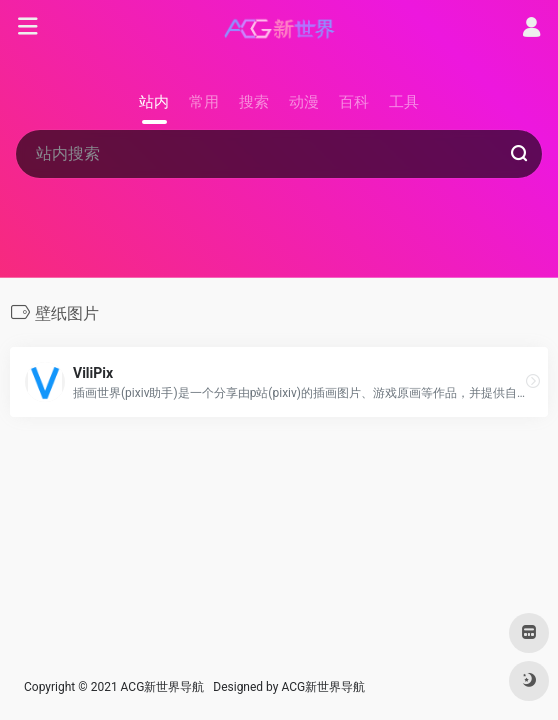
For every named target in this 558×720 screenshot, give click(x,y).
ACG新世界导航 (323, 687)
